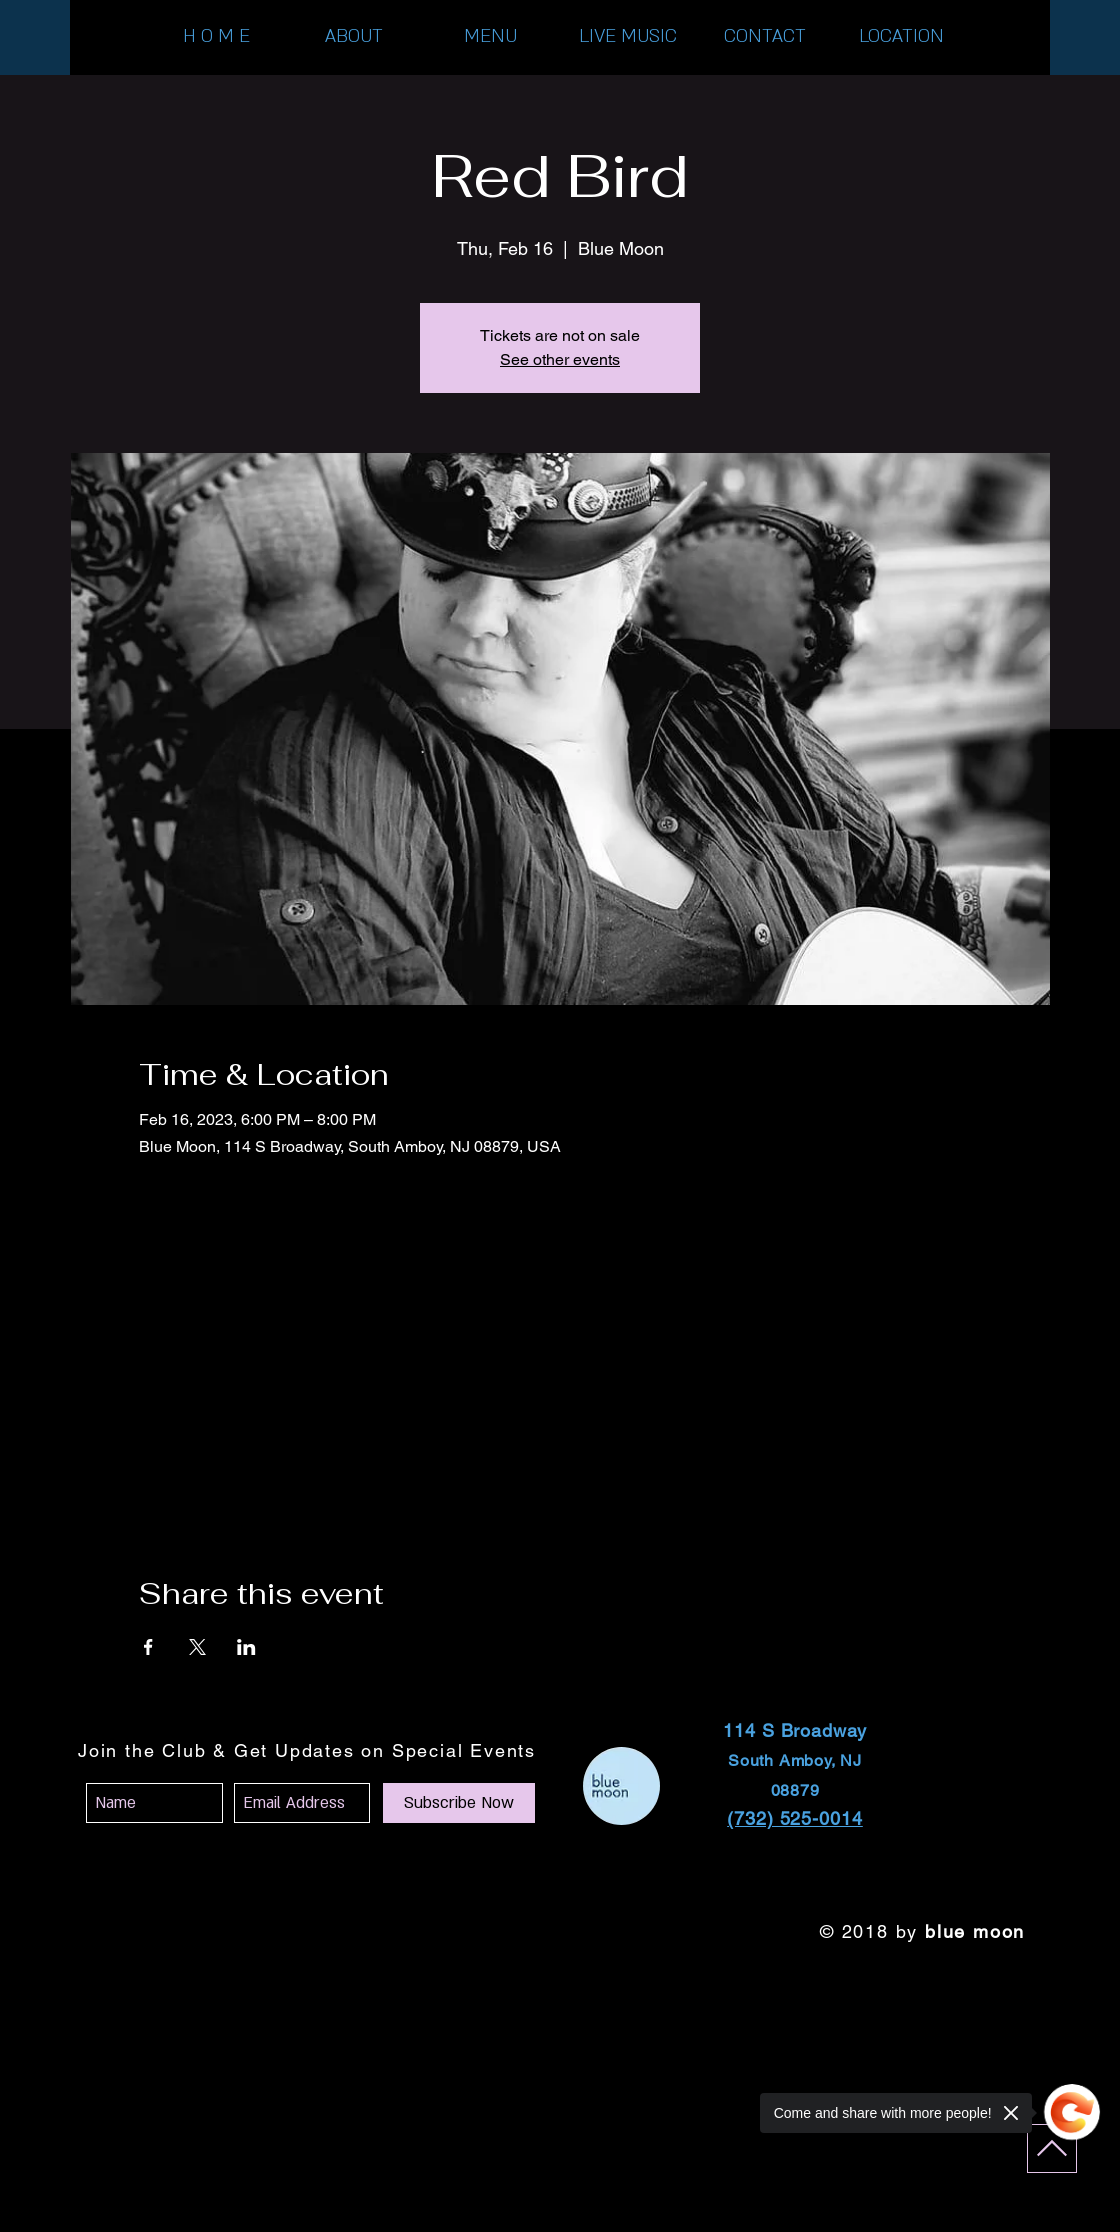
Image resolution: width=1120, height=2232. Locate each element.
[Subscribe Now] (459, 1803)
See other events (560, 359)
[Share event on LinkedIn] (246, 1647)
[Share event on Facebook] (148, 1647)
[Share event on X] (197, 1647)
